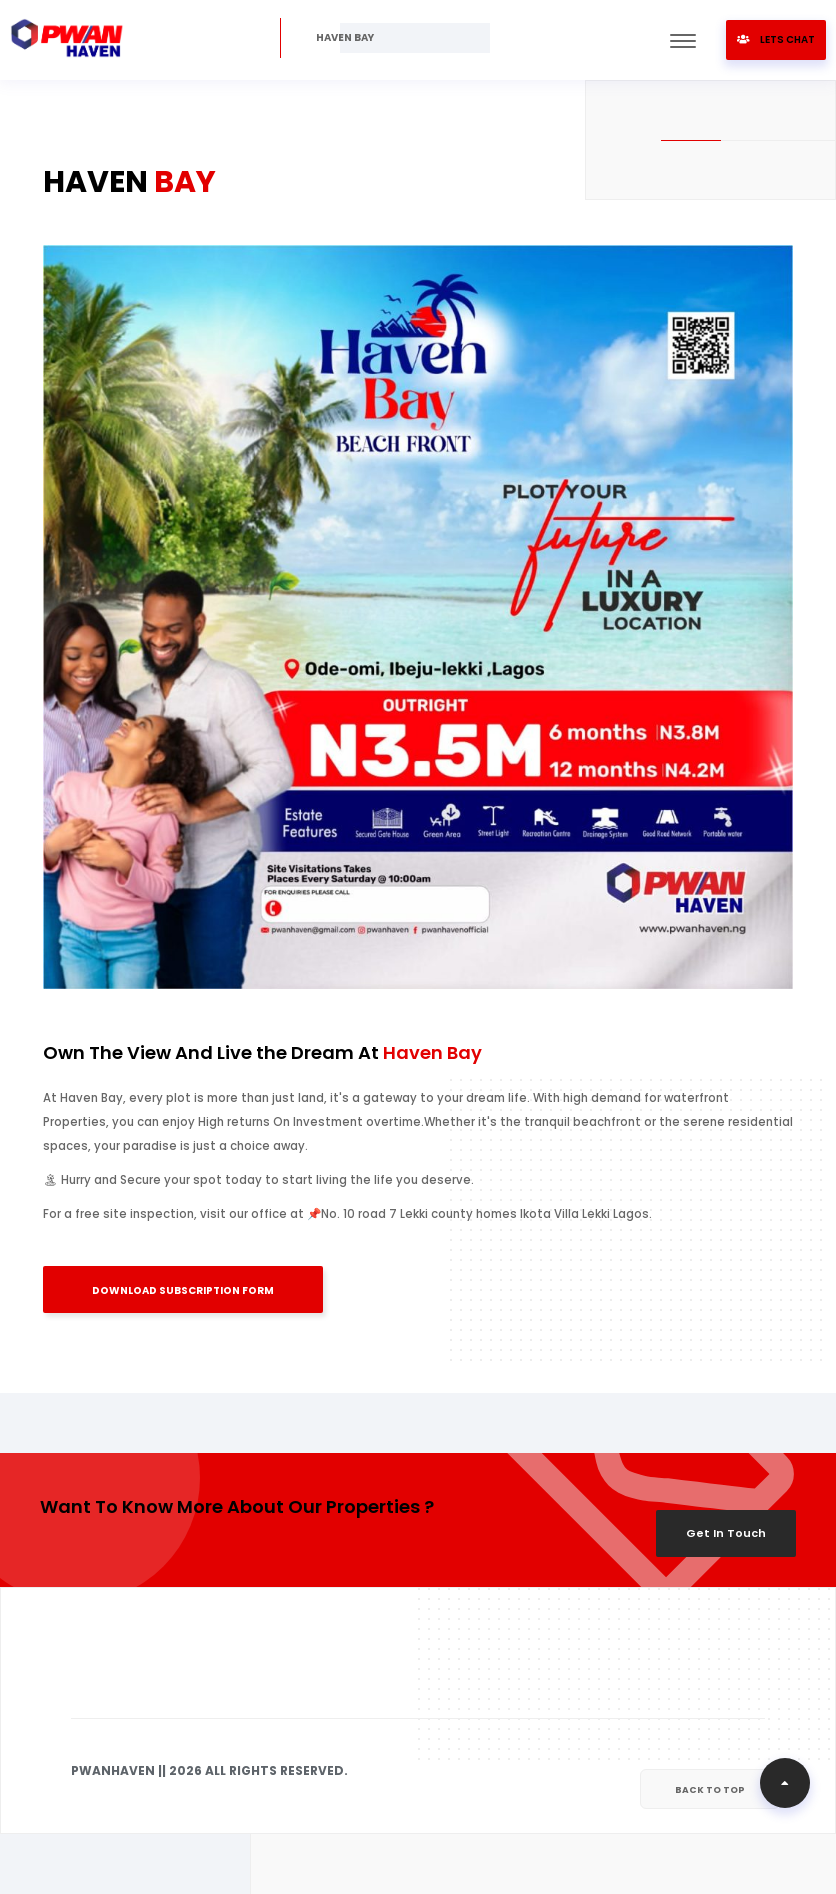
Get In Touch (726, 1533)
